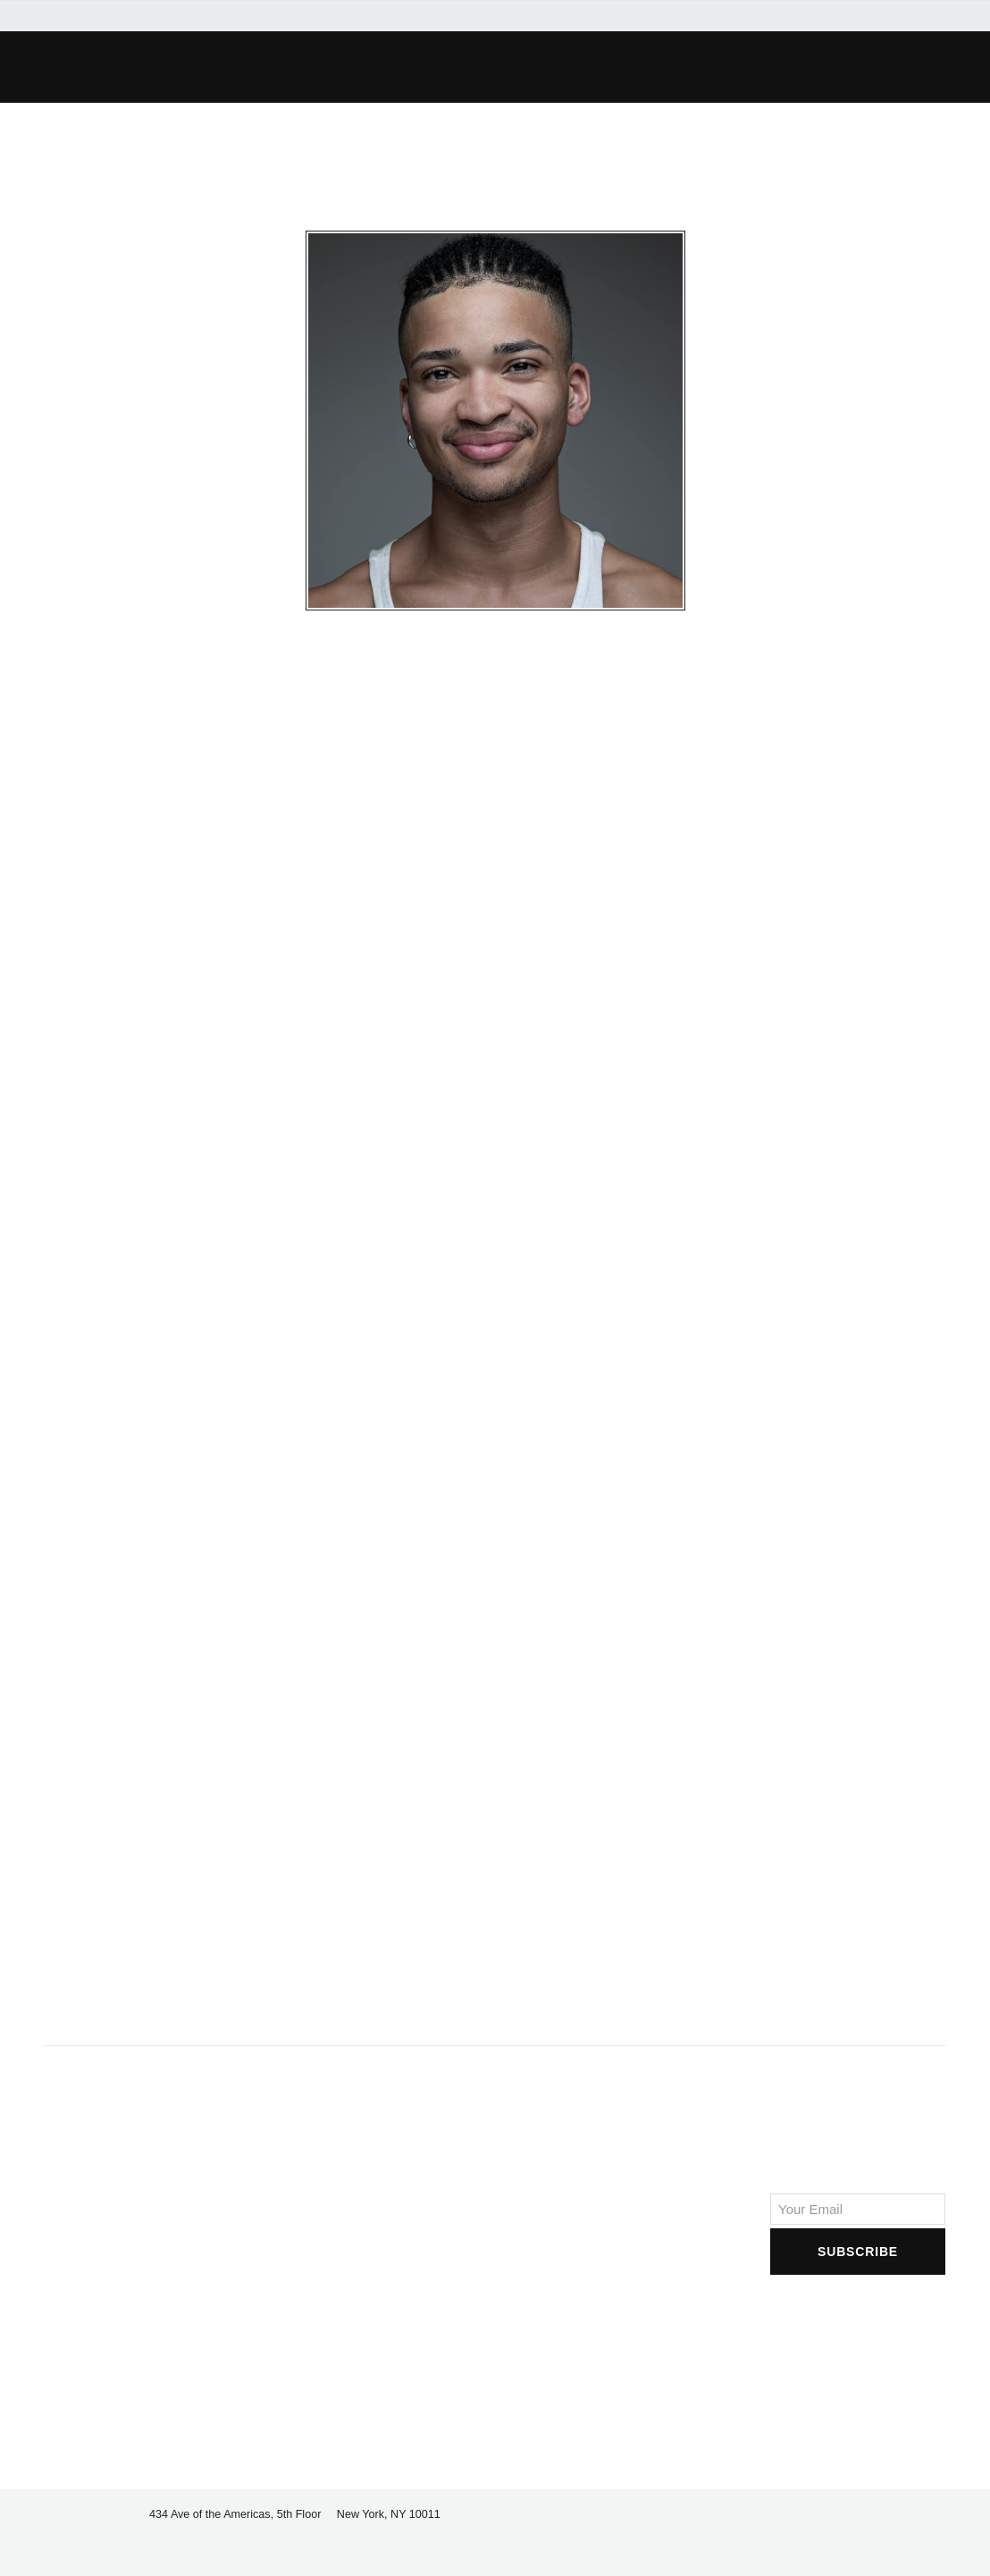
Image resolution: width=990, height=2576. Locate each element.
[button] (725, 67)
